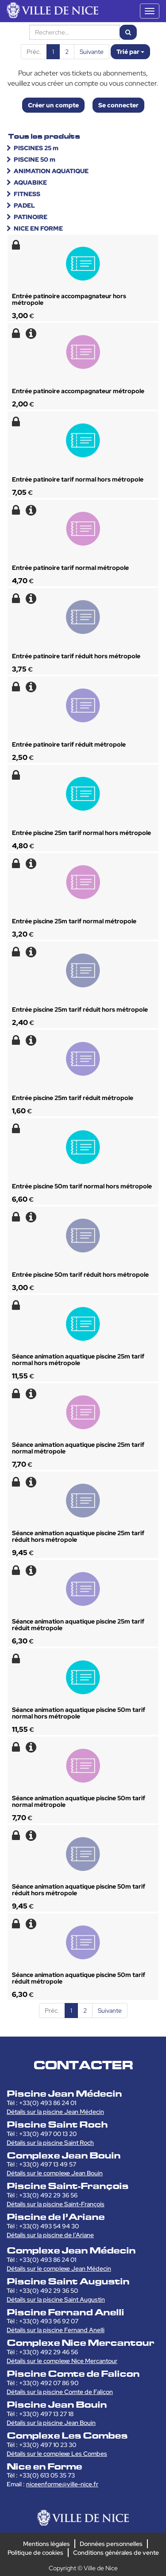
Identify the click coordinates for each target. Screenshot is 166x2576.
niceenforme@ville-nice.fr (62, 2484)
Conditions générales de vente (116, 2553)
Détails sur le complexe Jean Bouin (55, 2173)
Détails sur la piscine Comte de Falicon (60, 2392)
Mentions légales (46, 2544)
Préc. (34, 52)
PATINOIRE (30, 217)
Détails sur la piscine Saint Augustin (56, 2299)
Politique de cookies (35, 2553)
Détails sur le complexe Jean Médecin (59, 2268)
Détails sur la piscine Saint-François (55, 2204)
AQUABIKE (30, 182)
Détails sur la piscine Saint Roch (50, 2143)
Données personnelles (111, 2544)
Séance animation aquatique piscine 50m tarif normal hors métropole (78, 1713)
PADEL (24, 205)
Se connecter (118, 105)
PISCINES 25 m (36, 148)
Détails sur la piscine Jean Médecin (55, 2112)
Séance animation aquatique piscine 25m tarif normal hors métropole (78, 1359)
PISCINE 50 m (34, 159)
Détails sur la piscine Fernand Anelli (55, 2330)
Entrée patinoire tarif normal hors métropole (77, 479)
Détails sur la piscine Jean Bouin (51, 2423)
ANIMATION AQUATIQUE (51, 171)
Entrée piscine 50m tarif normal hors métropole (82, 1186)
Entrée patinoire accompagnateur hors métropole (69, 299)
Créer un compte (53, 105)
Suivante (92, 52)
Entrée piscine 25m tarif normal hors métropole (81, 833)
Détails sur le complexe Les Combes (57, 2454)
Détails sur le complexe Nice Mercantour (62, 2361)
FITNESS (27, 194)
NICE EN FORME (38, 228)
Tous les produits (44, 136)
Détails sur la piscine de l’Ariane (50, 2235)
